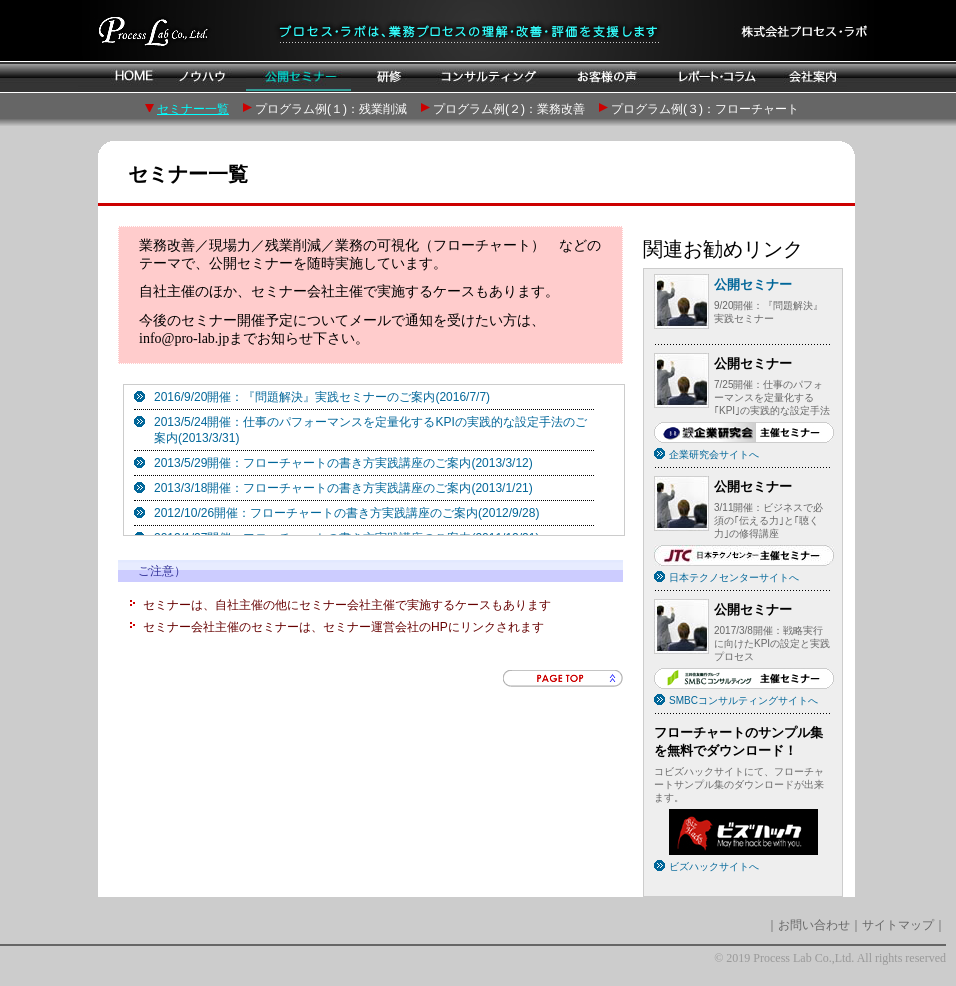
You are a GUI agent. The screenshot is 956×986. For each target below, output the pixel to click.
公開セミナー (753, 284)
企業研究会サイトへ (714, 454)
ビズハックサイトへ (714, 866)
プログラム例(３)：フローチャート (705, 109)
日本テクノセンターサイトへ (734, 577)
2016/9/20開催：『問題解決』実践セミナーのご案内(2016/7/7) (322, 397)
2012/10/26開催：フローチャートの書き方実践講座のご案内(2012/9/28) (346, 513)
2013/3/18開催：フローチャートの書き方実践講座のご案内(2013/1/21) (343, 488)
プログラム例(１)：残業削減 (331, 109)
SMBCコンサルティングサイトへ (743, 700)
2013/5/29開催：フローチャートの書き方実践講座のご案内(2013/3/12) (343, 463)
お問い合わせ (814, 925)
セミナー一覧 (193, 109)
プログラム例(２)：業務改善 (509, 109)
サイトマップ (898, 925)
